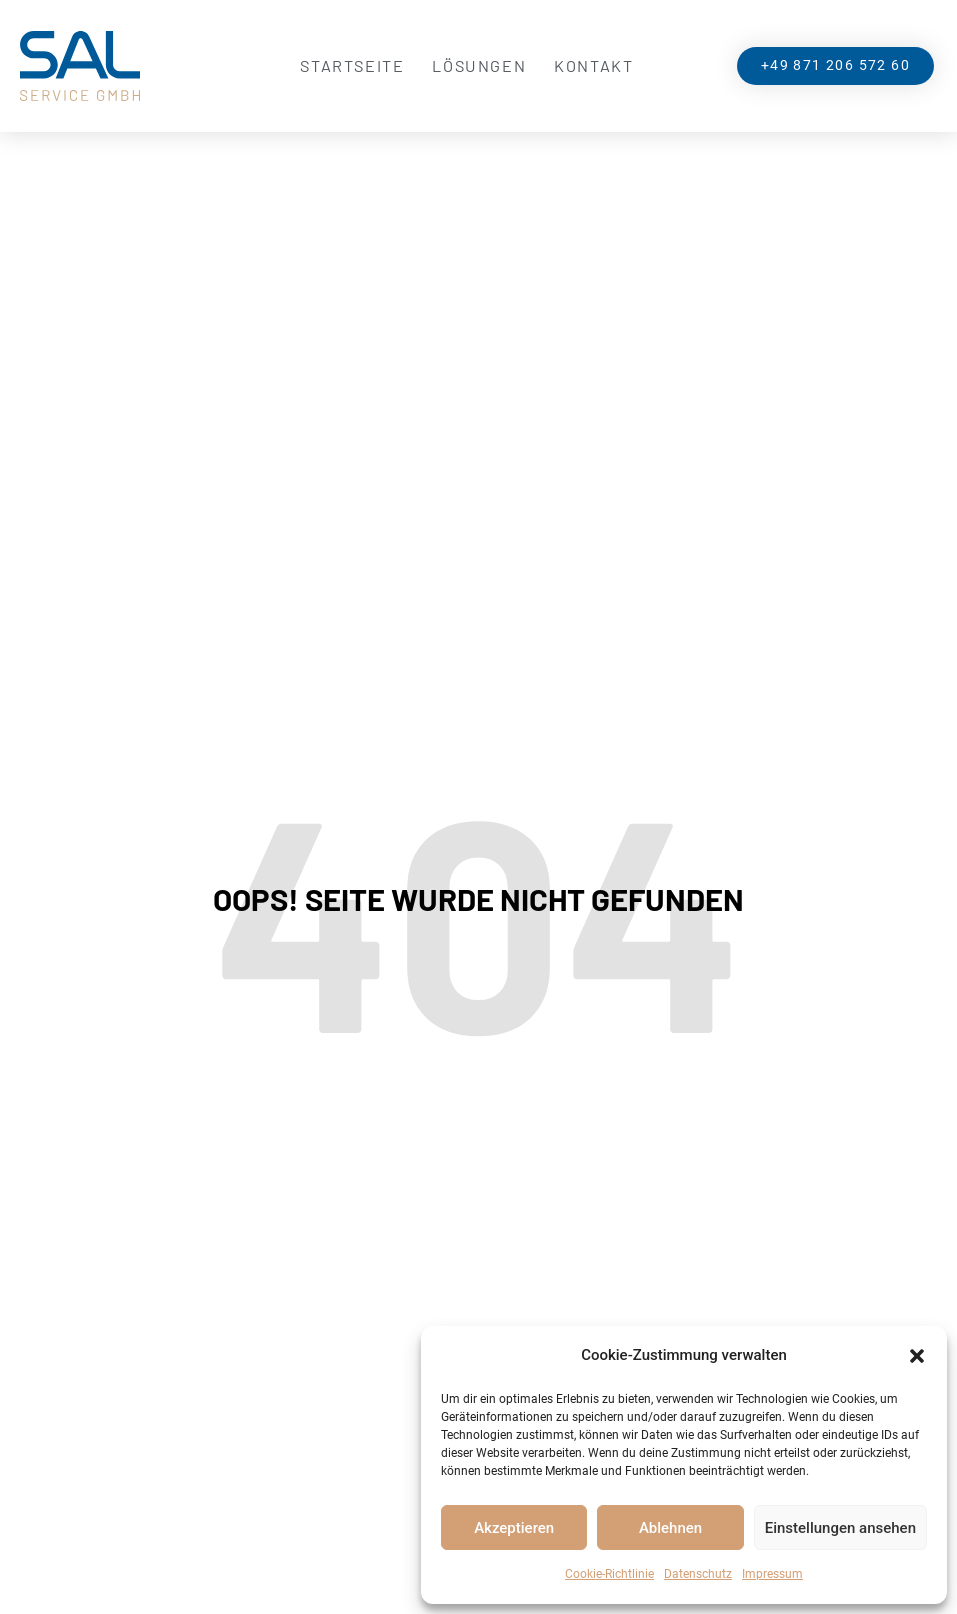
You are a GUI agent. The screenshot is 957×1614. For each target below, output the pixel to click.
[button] (917, 1356)
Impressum (772, 1574)
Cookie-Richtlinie (609, 1574)
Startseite (352, 65)
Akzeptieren (514, 1528)
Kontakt (593, 65)
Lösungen (479, 65)
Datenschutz (698, 1574)
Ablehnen (670, 1528)
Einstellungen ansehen (840, 1528)
